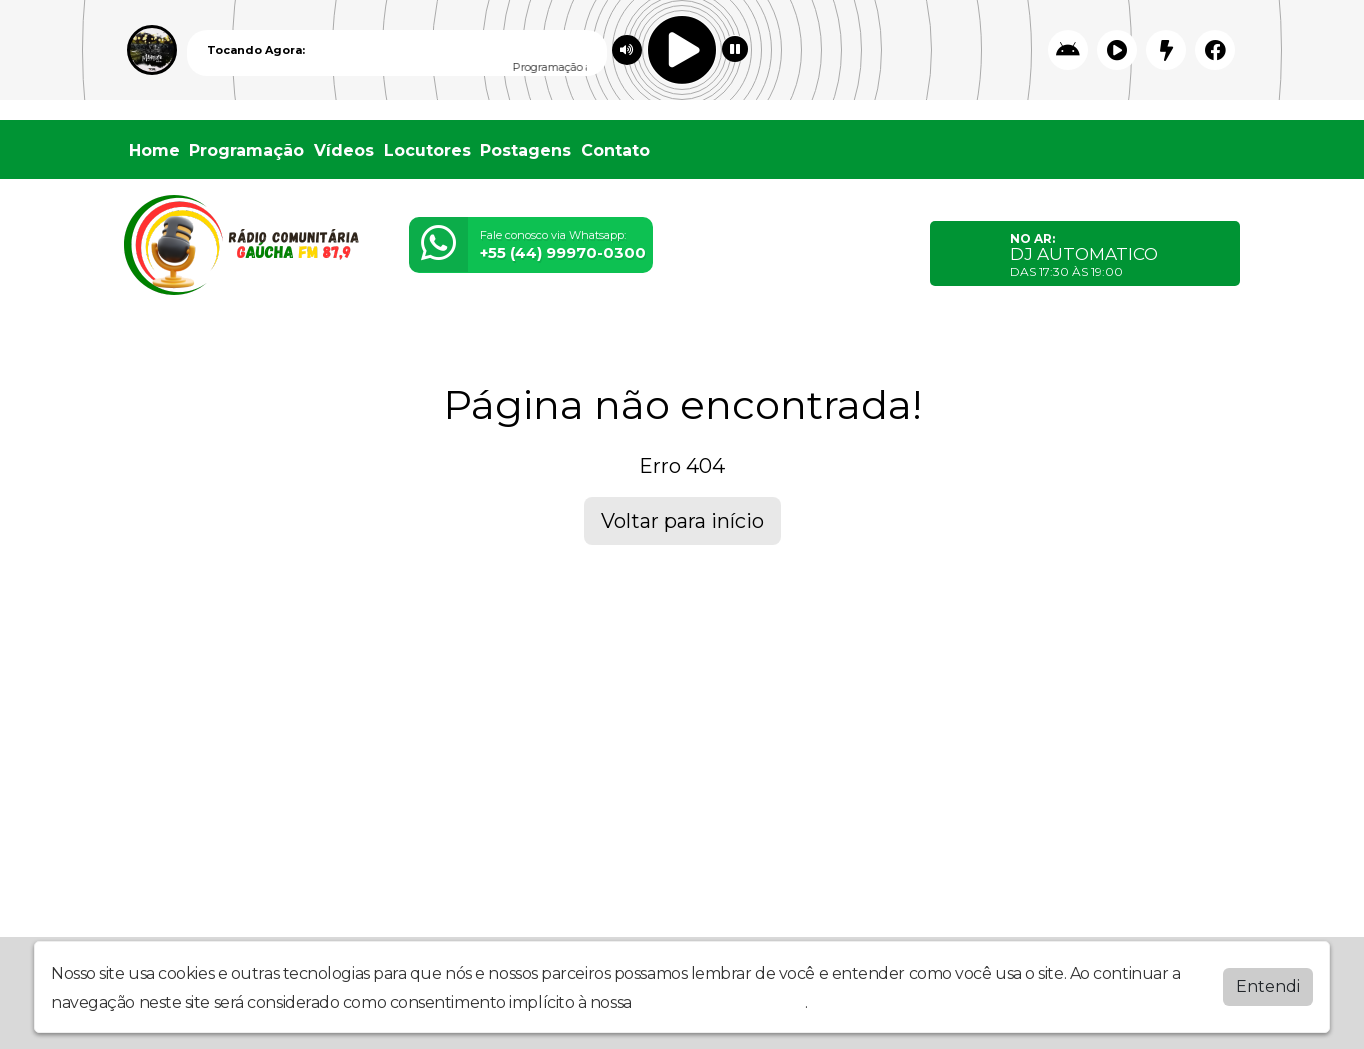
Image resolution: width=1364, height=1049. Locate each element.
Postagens (525, 150)
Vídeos (344, 150)
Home (154, 150)
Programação (246, 150)
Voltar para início (682, 521)
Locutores (427, 150)
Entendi (1268, 984)
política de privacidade (720, 1000)
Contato (615, 150)
